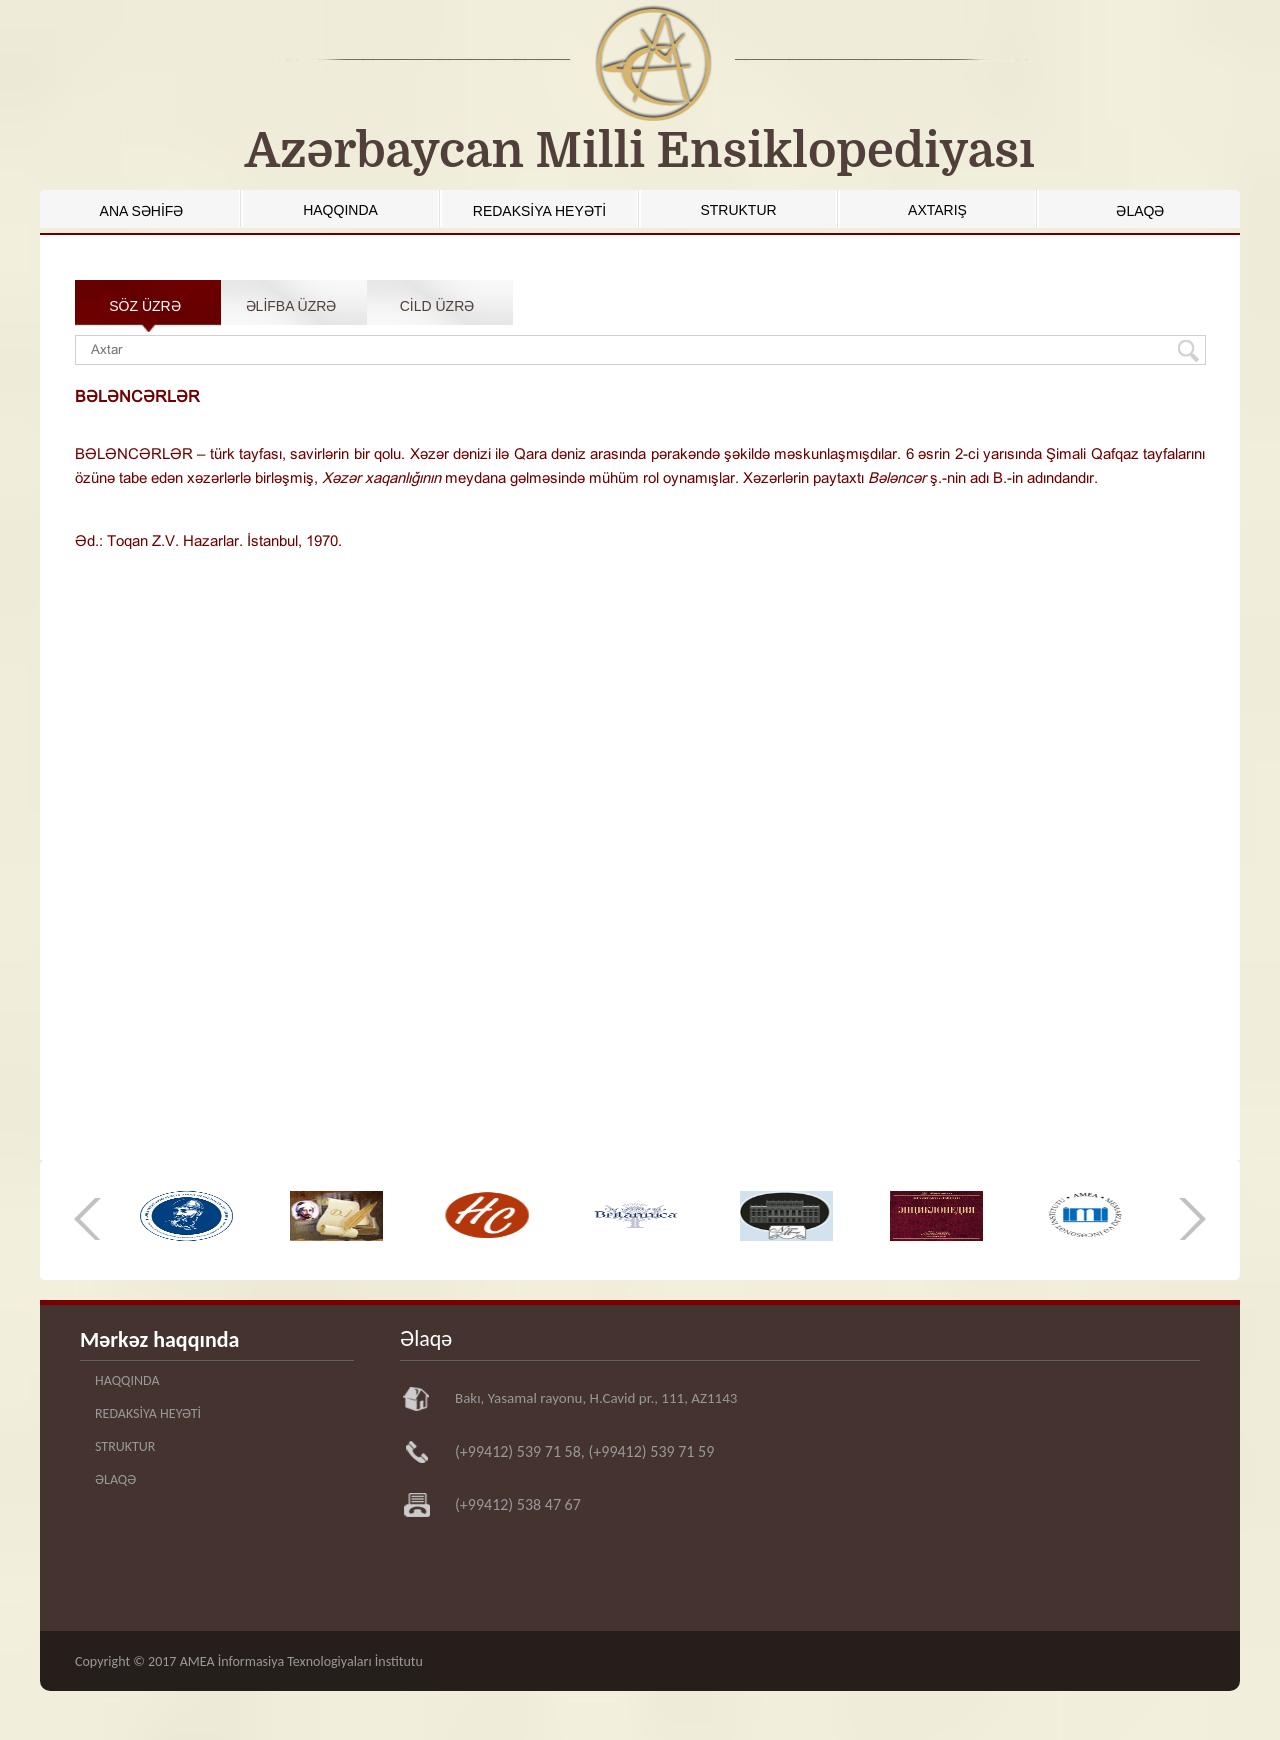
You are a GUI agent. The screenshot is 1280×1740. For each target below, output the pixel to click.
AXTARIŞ (937, 210)
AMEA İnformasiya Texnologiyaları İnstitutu (301, 1661)
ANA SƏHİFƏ (142, 211)
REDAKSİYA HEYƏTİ (539, 211)
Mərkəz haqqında (159, 1339)
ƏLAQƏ (1140, 211)
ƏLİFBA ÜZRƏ (291, 306)
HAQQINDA (340, 210)
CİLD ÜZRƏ (437, 306)
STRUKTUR (738, 210)
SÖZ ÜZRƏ (144, 306)
